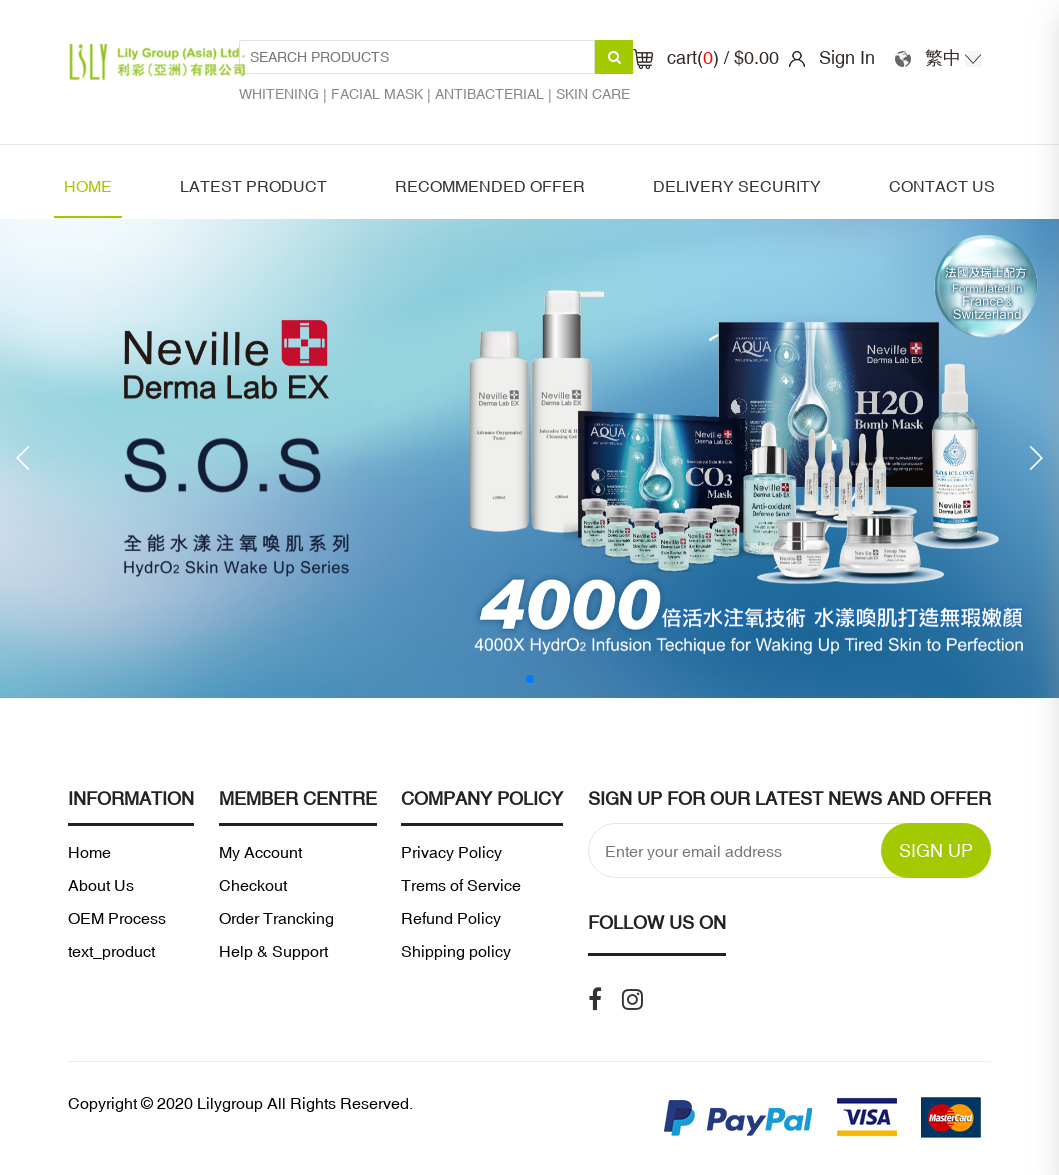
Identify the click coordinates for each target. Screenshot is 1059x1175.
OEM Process (117, 918)
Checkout (253, 885)
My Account (260, 852)
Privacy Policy (451, 852)
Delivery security (737, 186)
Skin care (593, 94)
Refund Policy (451, 918)
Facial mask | (383, 94)
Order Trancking (276, 918)
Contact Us (942, 186)
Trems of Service (461, 885)
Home (88, 186)
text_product (111, 951)
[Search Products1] (417, 57)
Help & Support (273, 951)
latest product (253, 186)
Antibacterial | (495, 94)
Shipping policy (456, 951)
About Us (101, 885)
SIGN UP (936, 850)
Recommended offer (490, 186)
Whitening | (285, 94)
